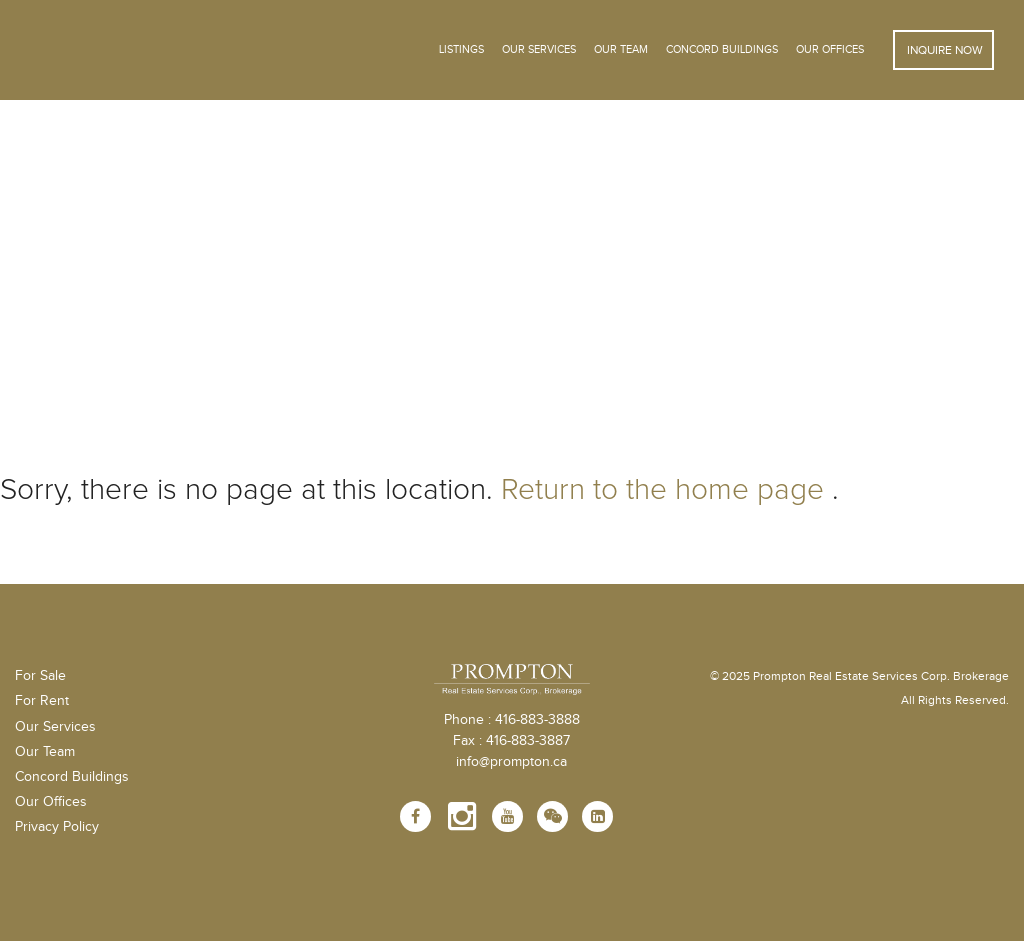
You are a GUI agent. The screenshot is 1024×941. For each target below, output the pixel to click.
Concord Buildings (722, 49)
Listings (461, 49)
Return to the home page (662, 489)
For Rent (42, 701)
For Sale (40, 676)
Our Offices (830, 49)
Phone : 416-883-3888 (512, 720)
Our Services (55, 727)
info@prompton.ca (511, 762)
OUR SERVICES (539, 49)
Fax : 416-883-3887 (511, 741)
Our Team (621, 49)
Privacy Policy (57, 827)
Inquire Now (943, 50)
